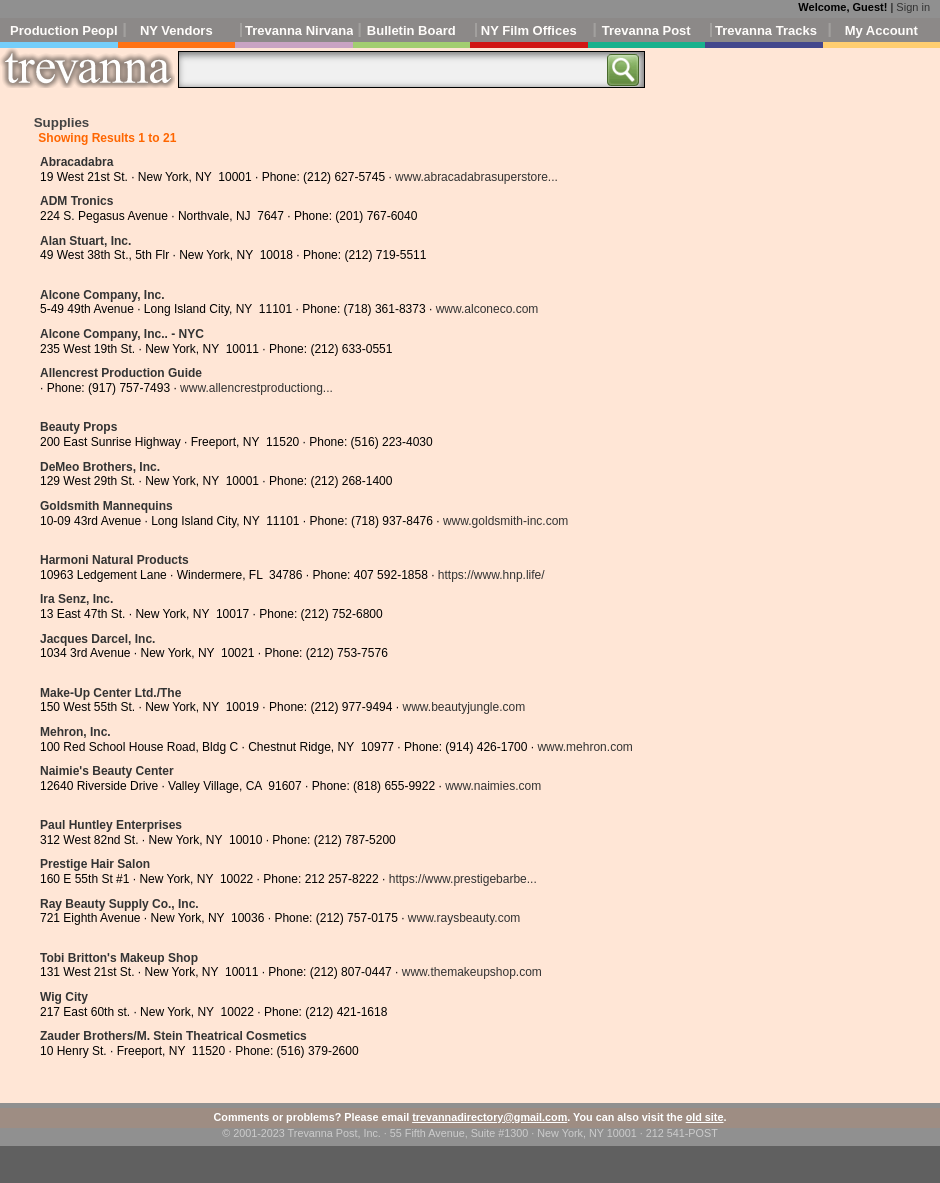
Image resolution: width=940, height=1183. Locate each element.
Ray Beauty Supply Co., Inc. (119, 904)
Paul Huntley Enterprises (111, 825)
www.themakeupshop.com (472, 972)
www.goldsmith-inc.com (505, 521)
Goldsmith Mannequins (106, 506)
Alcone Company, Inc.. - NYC (122, 334)
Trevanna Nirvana (299, 30)
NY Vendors (176, 30)
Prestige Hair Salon (95, 864)
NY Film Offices (529, 30)
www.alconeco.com (487, 309)
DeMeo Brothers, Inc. (100, 467)
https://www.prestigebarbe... (463, 879)
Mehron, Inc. (75, 732)
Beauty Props (78, 427)
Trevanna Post (646, 30)
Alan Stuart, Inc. (85, 241)
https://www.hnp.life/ (491, 575)
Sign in (913, 7)
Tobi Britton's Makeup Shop (119, 958)
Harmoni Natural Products (114, 560)
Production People (64, 30)
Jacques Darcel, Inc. (97, 639)
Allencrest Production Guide (121, 373)
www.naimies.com (493, 786)
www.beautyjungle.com (463, 707)
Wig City (64, 997)
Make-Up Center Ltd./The (110, 693)
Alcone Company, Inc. (102, 295)
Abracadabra (76, 162)
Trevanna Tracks (766, 30)
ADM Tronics (76, 201)
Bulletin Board (411, 30)
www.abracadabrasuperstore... (476, 177)
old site (705, 1117)
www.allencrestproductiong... (256, 388)
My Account (881, 30)
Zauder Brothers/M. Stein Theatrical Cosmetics (173, 1036)
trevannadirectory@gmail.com (489, 1117)
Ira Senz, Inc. (76, 599)
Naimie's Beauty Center (107, 771)
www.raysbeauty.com (464, 918)
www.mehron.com (584, 747)
